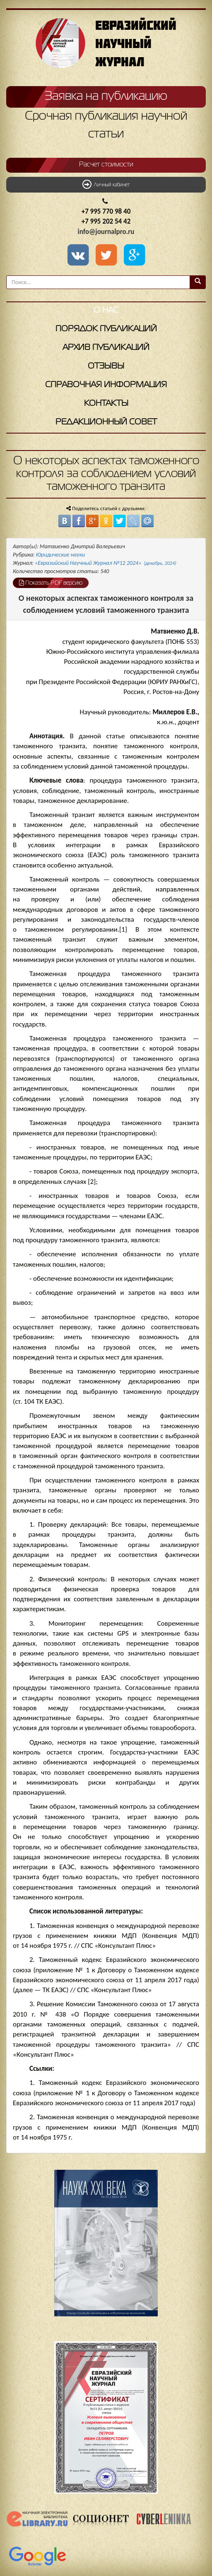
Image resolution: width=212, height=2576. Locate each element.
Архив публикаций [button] (106, 347)
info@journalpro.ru (106, 231)
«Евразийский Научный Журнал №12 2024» (105, 562)
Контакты (106, 403)
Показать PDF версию (50, 583)
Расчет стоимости (106, 165)
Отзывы (106, 366)
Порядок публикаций (106, 329)
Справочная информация (106, 384)
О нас (106, 310)
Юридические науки (60, 554)
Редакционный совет (106, 422)
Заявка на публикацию (106, 96)
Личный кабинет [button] (106, 184)
